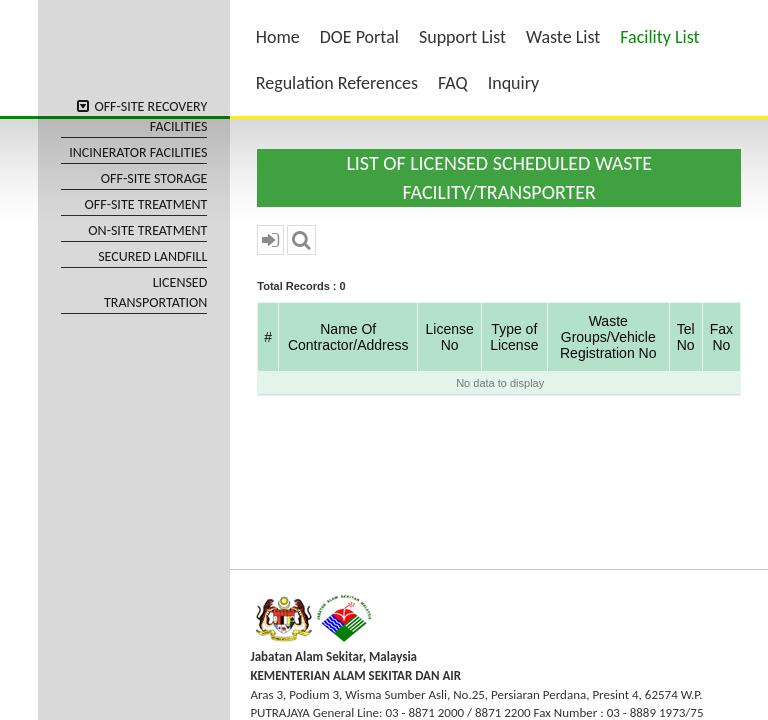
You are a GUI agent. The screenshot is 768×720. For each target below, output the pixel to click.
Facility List (659, 37)
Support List (462, 37)
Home (278, 37)
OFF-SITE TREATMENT (146, 204)
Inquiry (514, 83)
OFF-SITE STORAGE (154, 178)
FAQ (453, 83)
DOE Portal (359, 37)
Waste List (563, 37)
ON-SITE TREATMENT (147, 230)
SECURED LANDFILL (152, 256)
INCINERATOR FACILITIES (138, 152)
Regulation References (337, 83)
